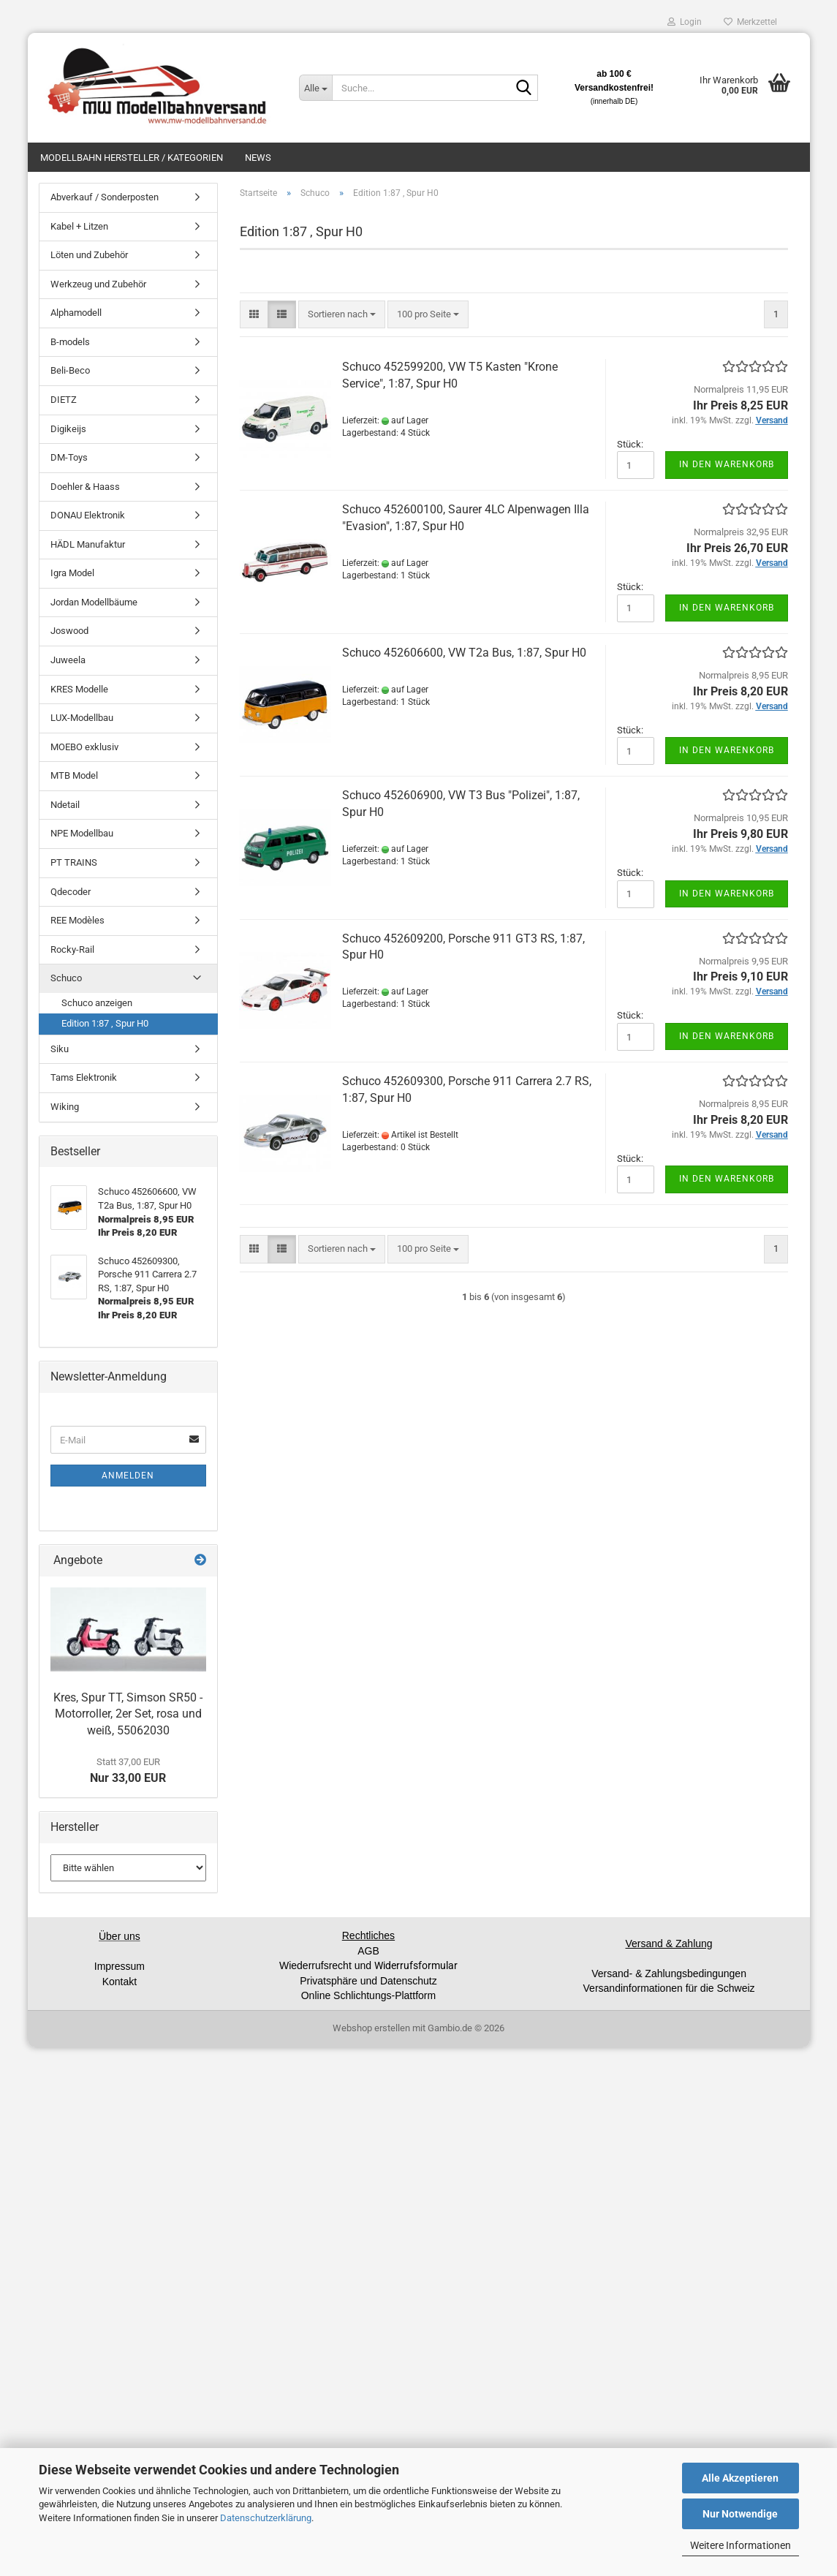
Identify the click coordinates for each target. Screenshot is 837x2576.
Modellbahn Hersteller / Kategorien (131, 157)
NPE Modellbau (81, 833)
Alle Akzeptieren (740, 2478)
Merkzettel (750, 22)
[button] (254, 315)
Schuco (66, 977)
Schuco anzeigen (96, 1002)
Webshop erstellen (371, 2027)
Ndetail (65, 804)
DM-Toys (69, 457)
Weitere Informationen (740, 2545)
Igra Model (72, 572)
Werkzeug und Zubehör (98, 284)
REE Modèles (77, 920)
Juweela (68, 659)
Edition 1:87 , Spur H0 (104, 1023)
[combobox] (341, 315)
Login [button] (684, 22)
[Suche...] (315, 88)
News (258, 157)
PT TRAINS (73, 862)
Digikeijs (68, 428)
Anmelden (128, 1475)
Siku (59, 1048)
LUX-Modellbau (81, 717)
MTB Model (74, 775)
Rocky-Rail (72, 949)
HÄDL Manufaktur (87, 544)
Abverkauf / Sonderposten (104, 197)
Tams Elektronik (83, 1077)
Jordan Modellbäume (93, 602)
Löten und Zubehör (89, 254)
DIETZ (63, 399)
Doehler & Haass (85, 486)
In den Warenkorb (726, 464)
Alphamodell (76, 312)
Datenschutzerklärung (265, 2517)
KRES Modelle (79, 689)
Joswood (69, 630)
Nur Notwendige (740, 2514)
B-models (70, 341)
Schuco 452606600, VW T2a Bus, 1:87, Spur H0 (464, 653)
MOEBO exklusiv (84, 746)
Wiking (64, 1106)
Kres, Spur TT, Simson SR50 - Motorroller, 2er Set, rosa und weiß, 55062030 (127, 1714)
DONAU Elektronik (87, 515)
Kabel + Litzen (79, 226)
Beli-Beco (70, 370)
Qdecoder (70, 891)
